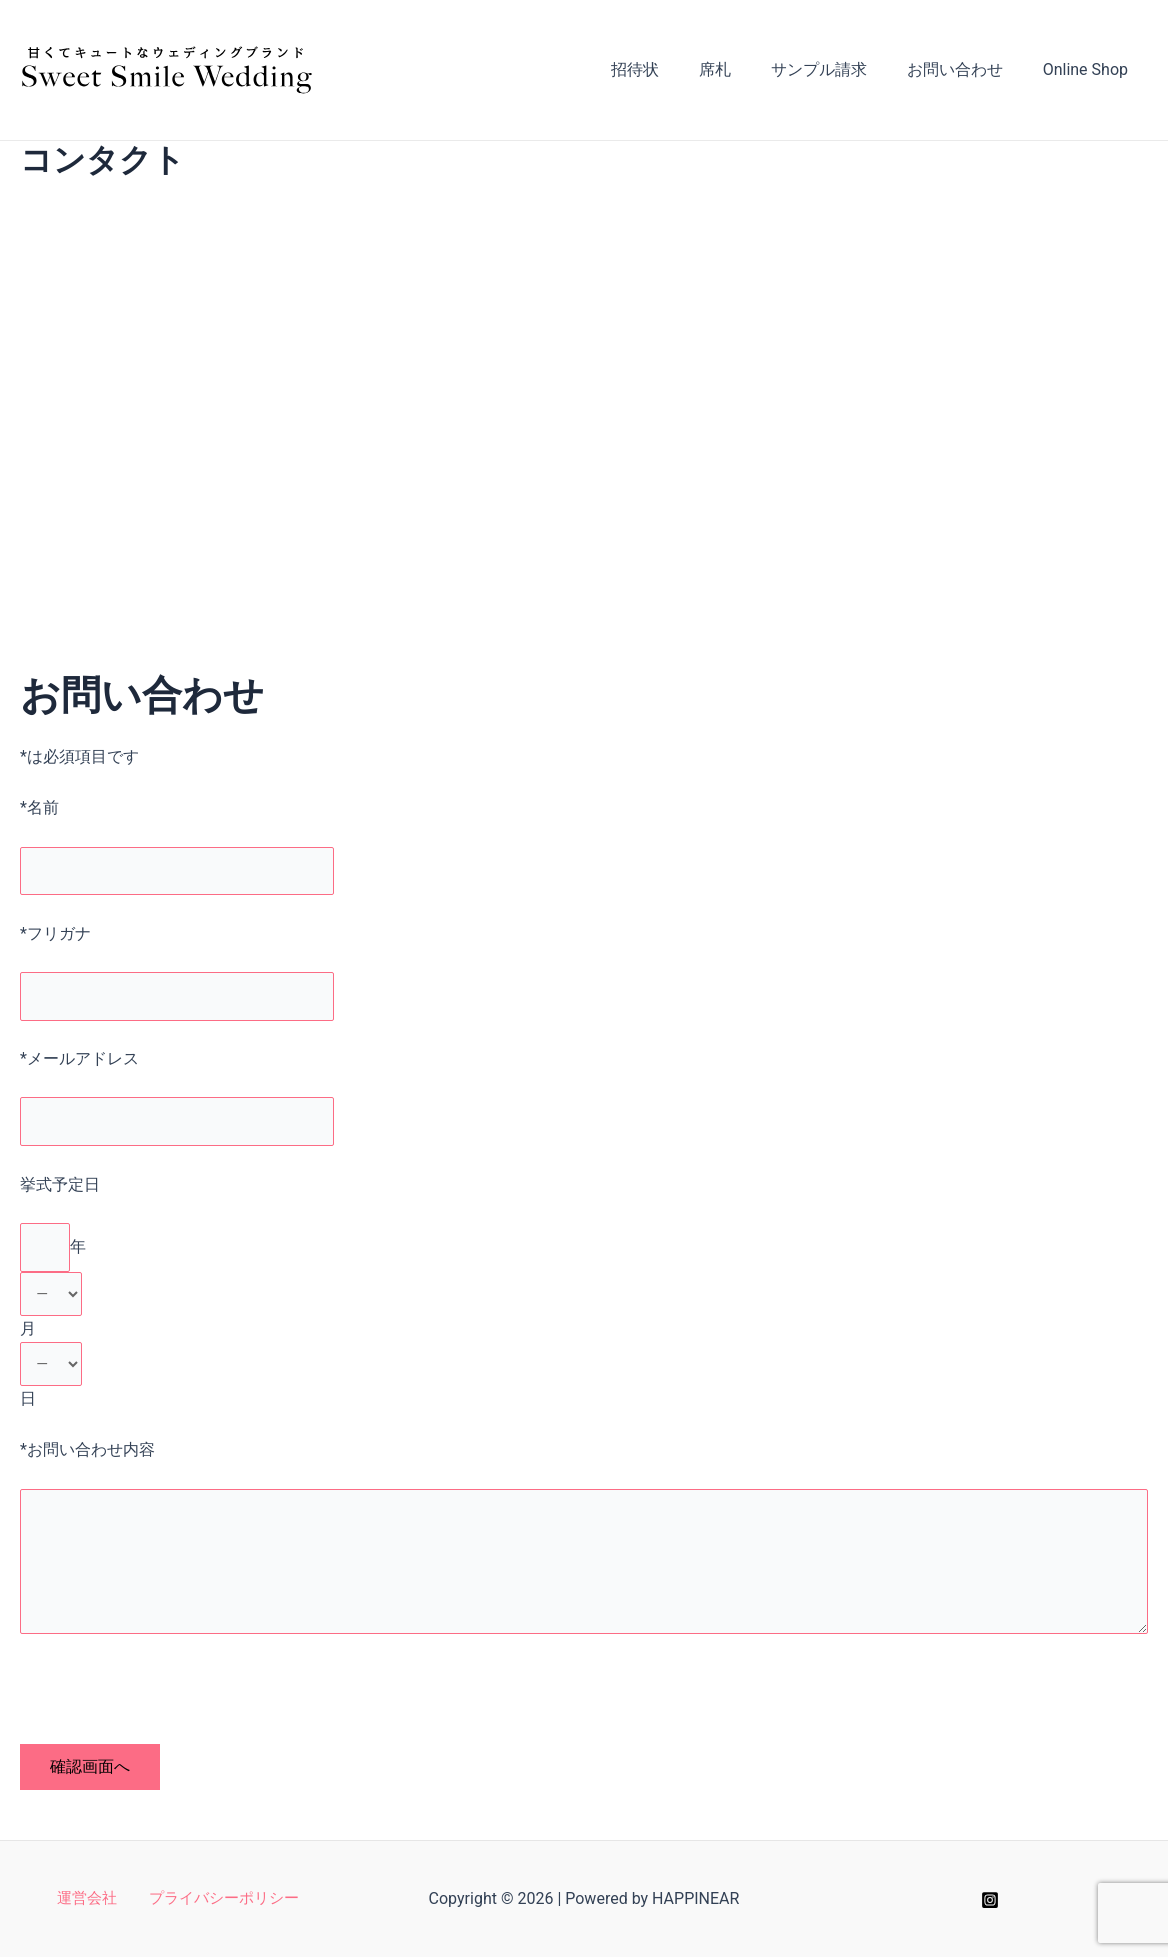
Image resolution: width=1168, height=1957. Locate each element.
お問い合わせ (967, 69)
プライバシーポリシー (218, 1899)
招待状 (671, 69)
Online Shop (1089, 69)
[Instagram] (990, 1901)
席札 (743, 69)
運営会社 (90, 1899)
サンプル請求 (839, 69)
